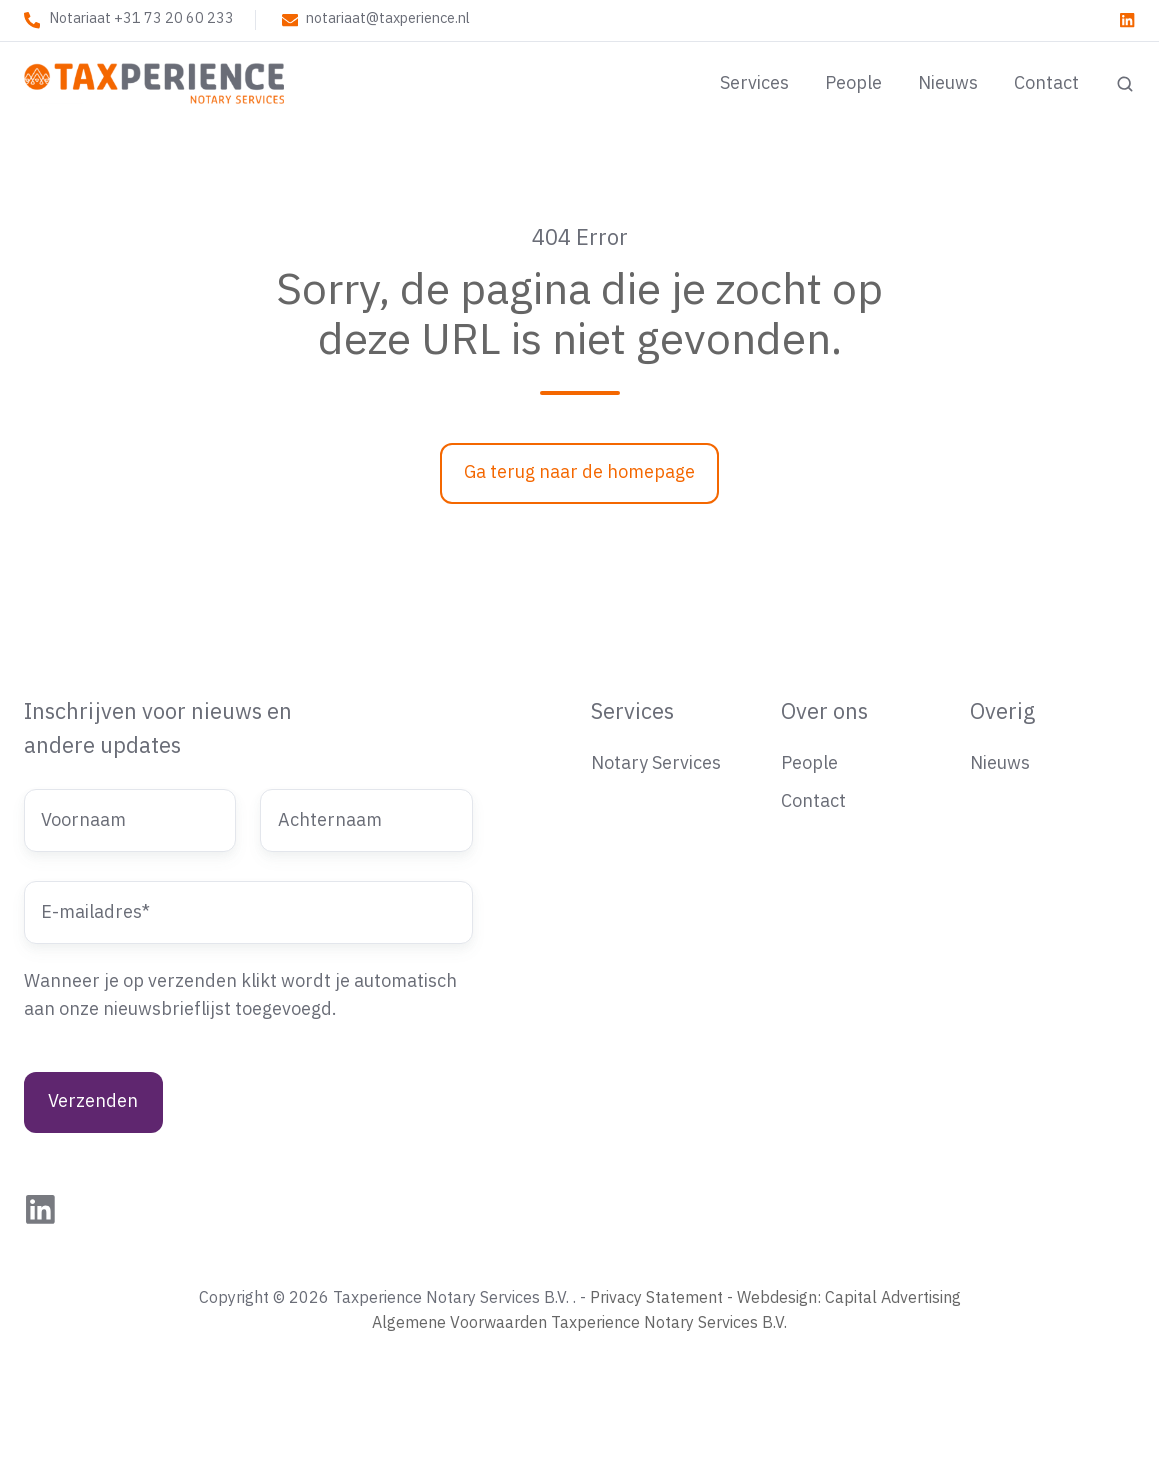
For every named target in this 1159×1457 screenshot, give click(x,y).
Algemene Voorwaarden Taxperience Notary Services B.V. (579, 1323)
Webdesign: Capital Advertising (849, 1298)
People (853, 83)
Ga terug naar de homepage (579, 472)
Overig (1002, 712)
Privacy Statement (656, 1298)
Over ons (824, 712)
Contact (1046, 83)
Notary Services (656, 763)
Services (754, 83)
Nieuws (948, 83)
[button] (1125, 84)
